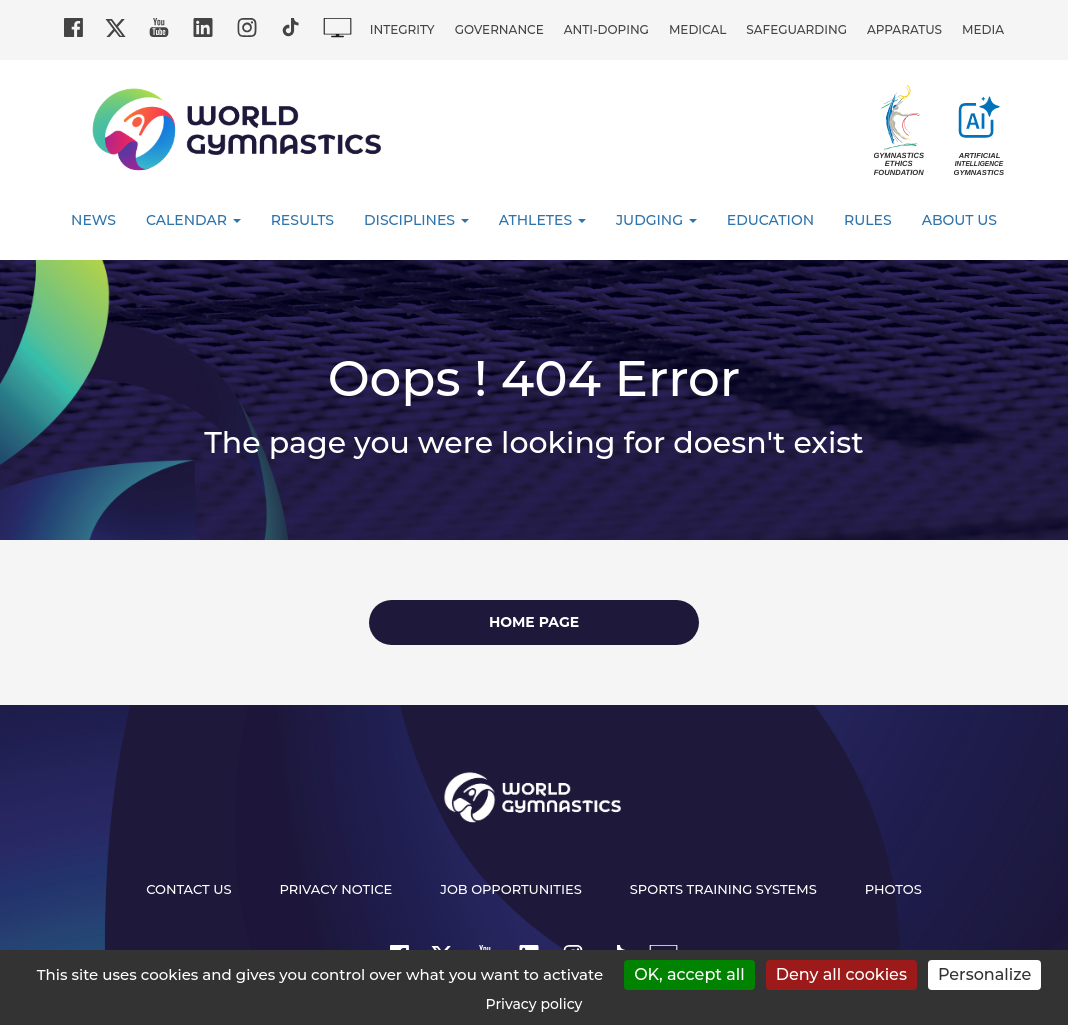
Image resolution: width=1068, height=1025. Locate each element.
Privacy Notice (336, 889)
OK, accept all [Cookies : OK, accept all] (689, 974)
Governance (499, 29)
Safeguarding (796, 29)
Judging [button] (656, 220)
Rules (868, 220)
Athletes (542, 220)
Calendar (193, 220)
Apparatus (904, 29)
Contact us (188, 889)
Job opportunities (511, 889)
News (93, 220)
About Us (959, 220)
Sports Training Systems (723, 889)
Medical (697, 29)
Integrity (402, 29)
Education (770, 220)
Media (983, 29)
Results (302, 220)
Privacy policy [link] (534, 1004)
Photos (893, 889)
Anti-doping (606, 29)
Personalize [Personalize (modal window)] (984, 974)
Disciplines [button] (416, 220)
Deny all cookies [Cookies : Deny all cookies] (841, 974)
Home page (534, 622)
